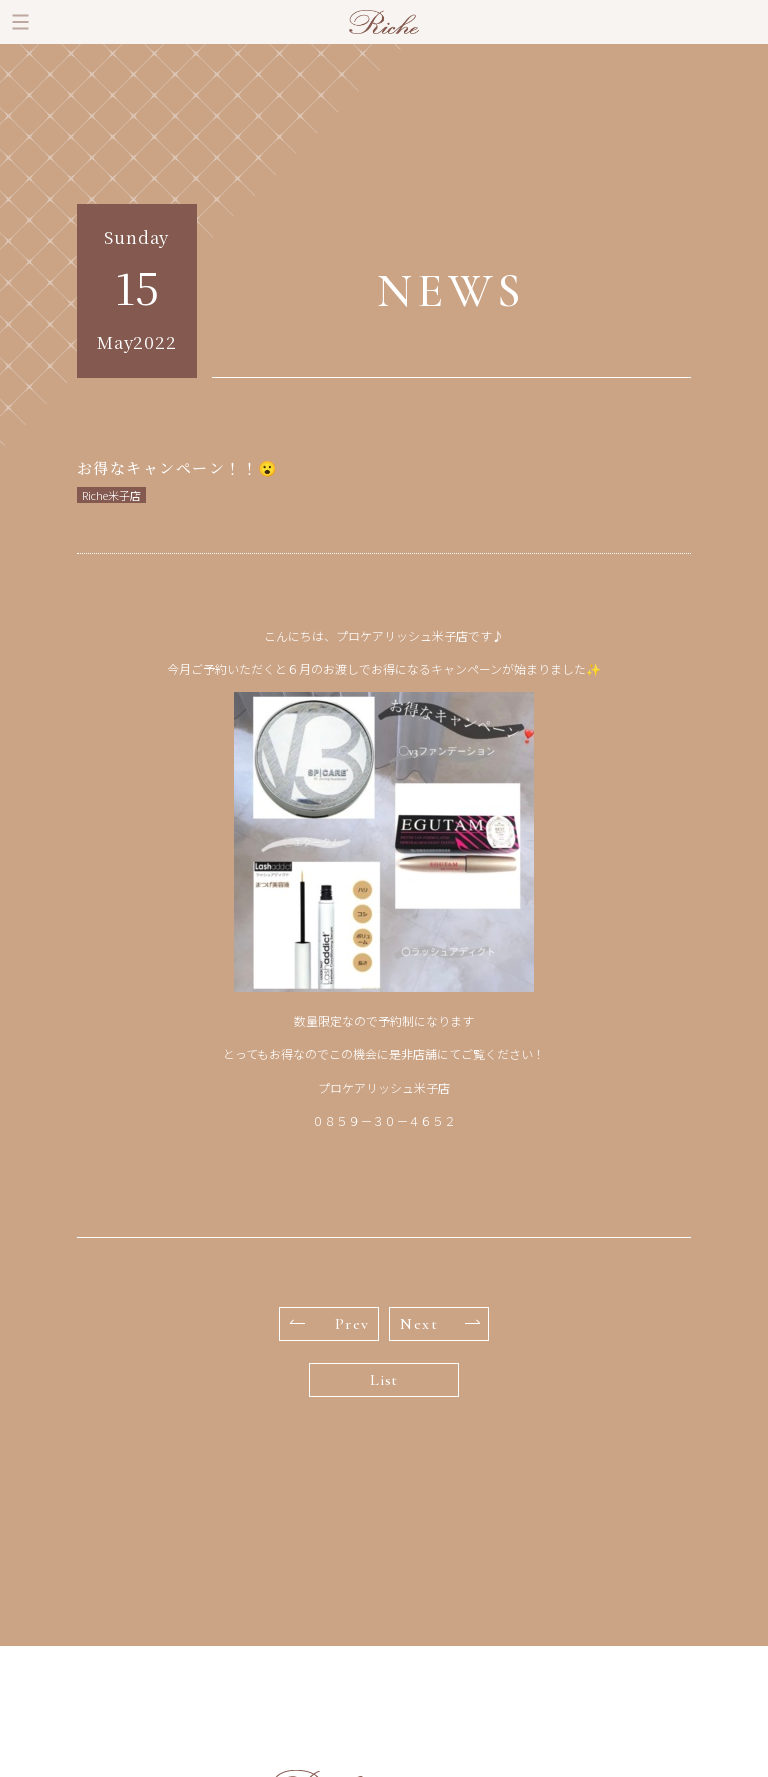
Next (440, 1324)
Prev (330, 1324)
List (384, 1380)
